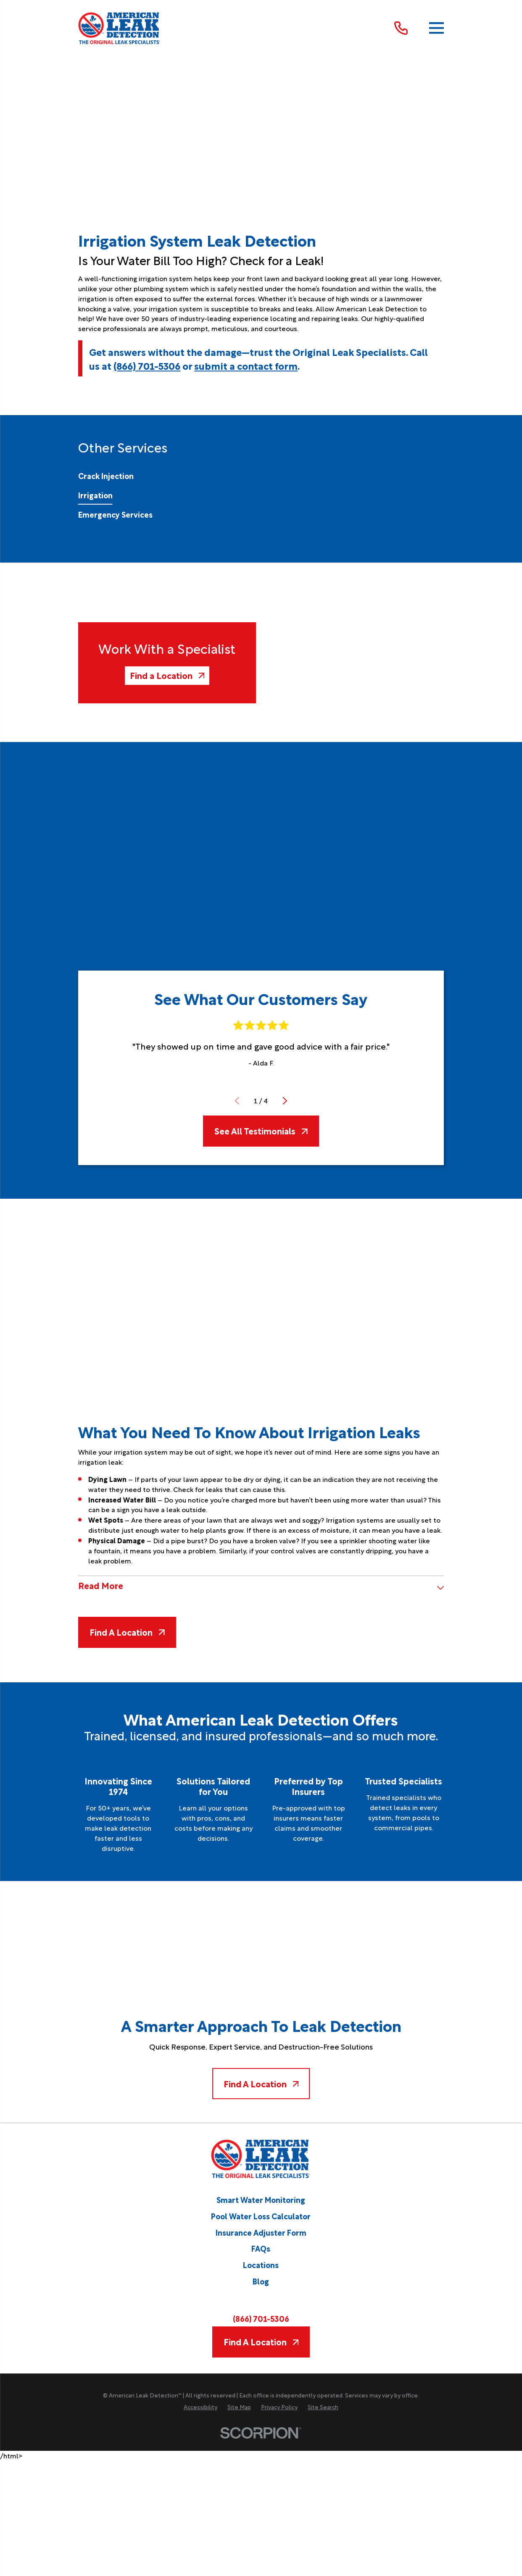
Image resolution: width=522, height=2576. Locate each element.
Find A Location (127, 1632)
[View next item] (285, 1101)
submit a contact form (246, 365)
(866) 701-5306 (146, 365)
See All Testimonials (260, 1130)
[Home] (119, 28)
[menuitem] (106, 476)
